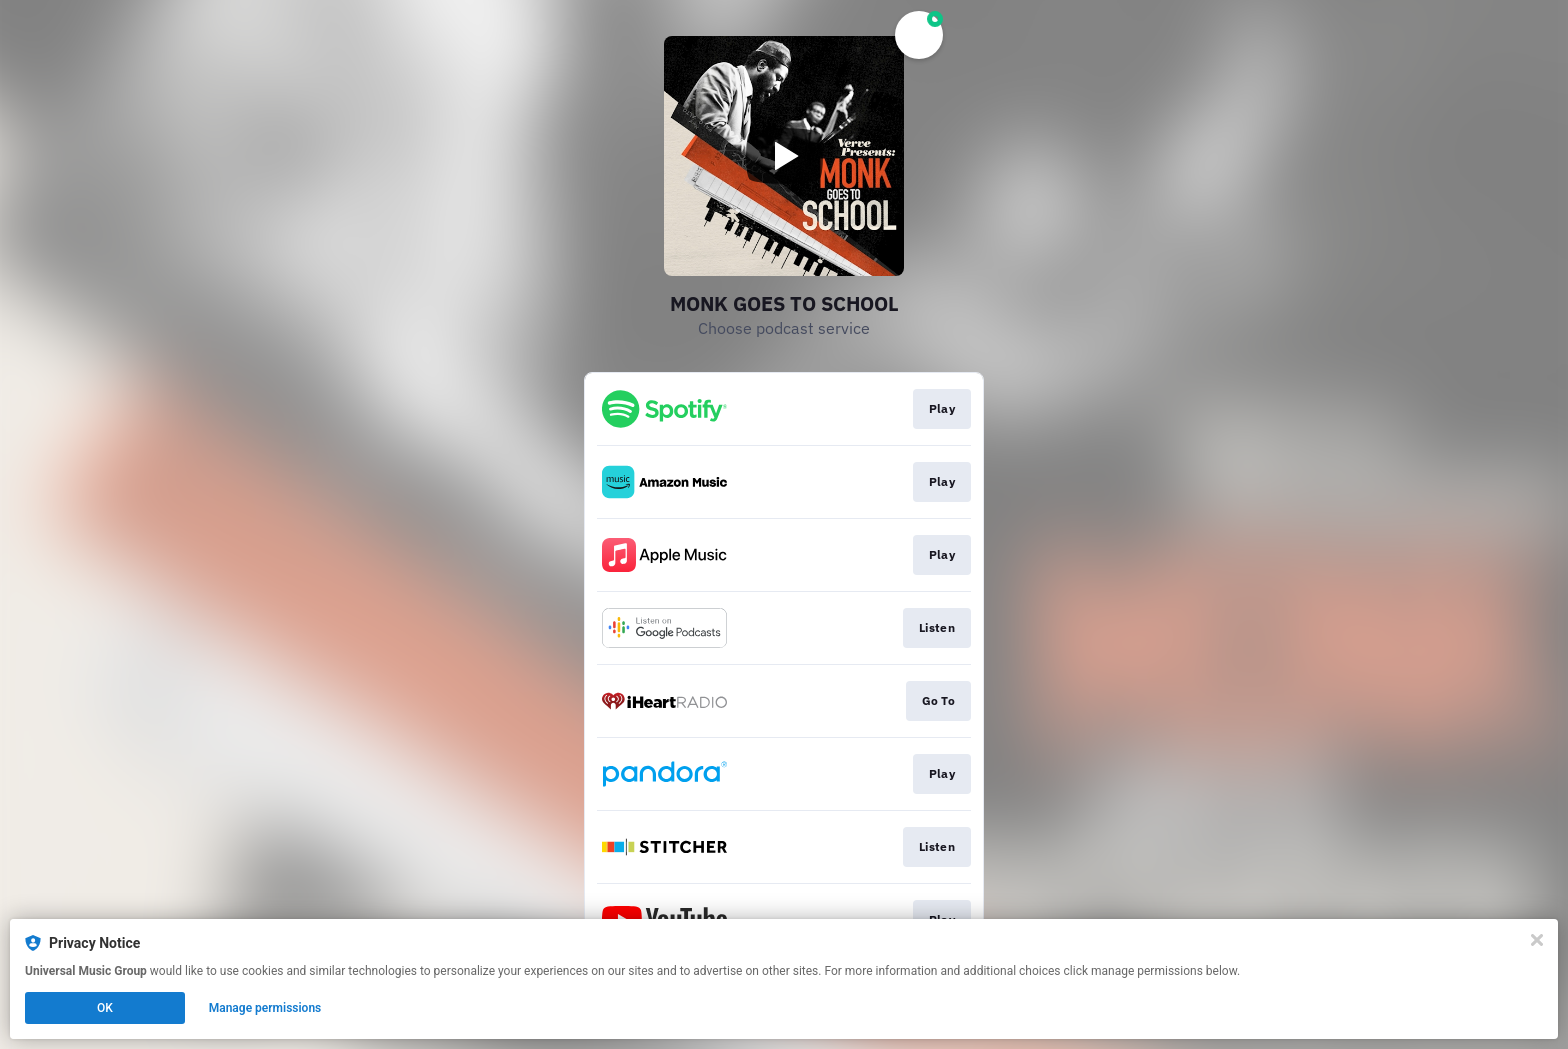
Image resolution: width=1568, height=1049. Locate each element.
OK (105, 1008)
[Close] (1537, 940)
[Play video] (784, 156)
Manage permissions (265, 1008)
